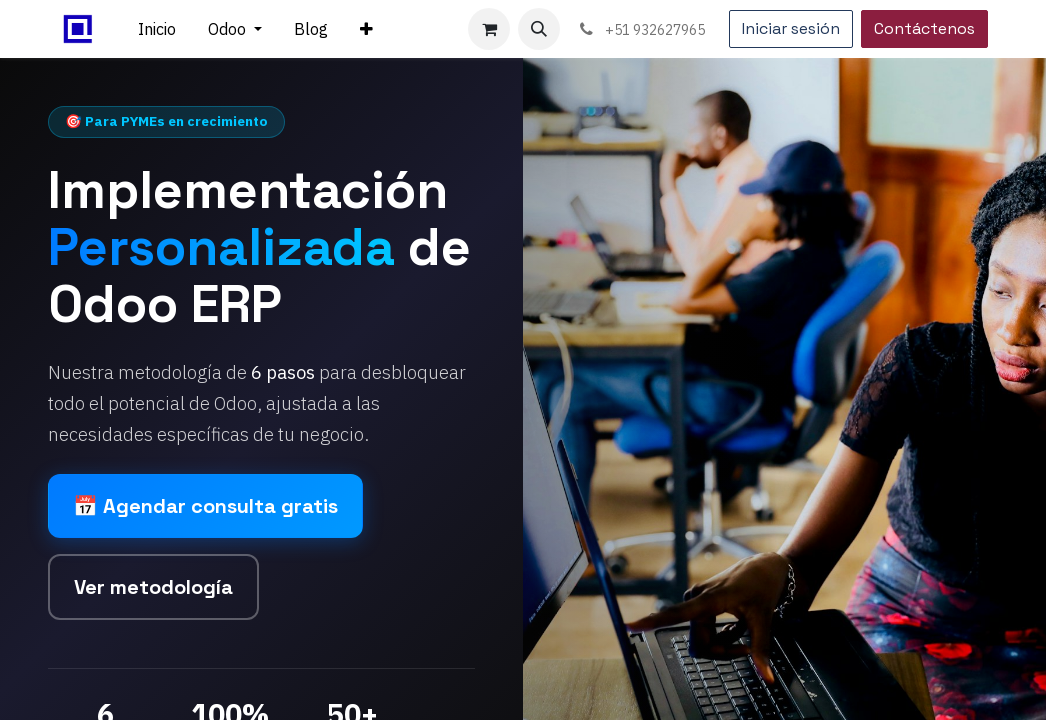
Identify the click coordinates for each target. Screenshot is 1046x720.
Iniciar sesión (791, 28)
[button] (539, 29)
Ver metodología (153, 587)
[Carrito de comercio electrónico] (489, 29)
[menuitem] (157, 29)
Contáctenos (924, 28)
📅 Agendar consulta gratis (205, 506)
